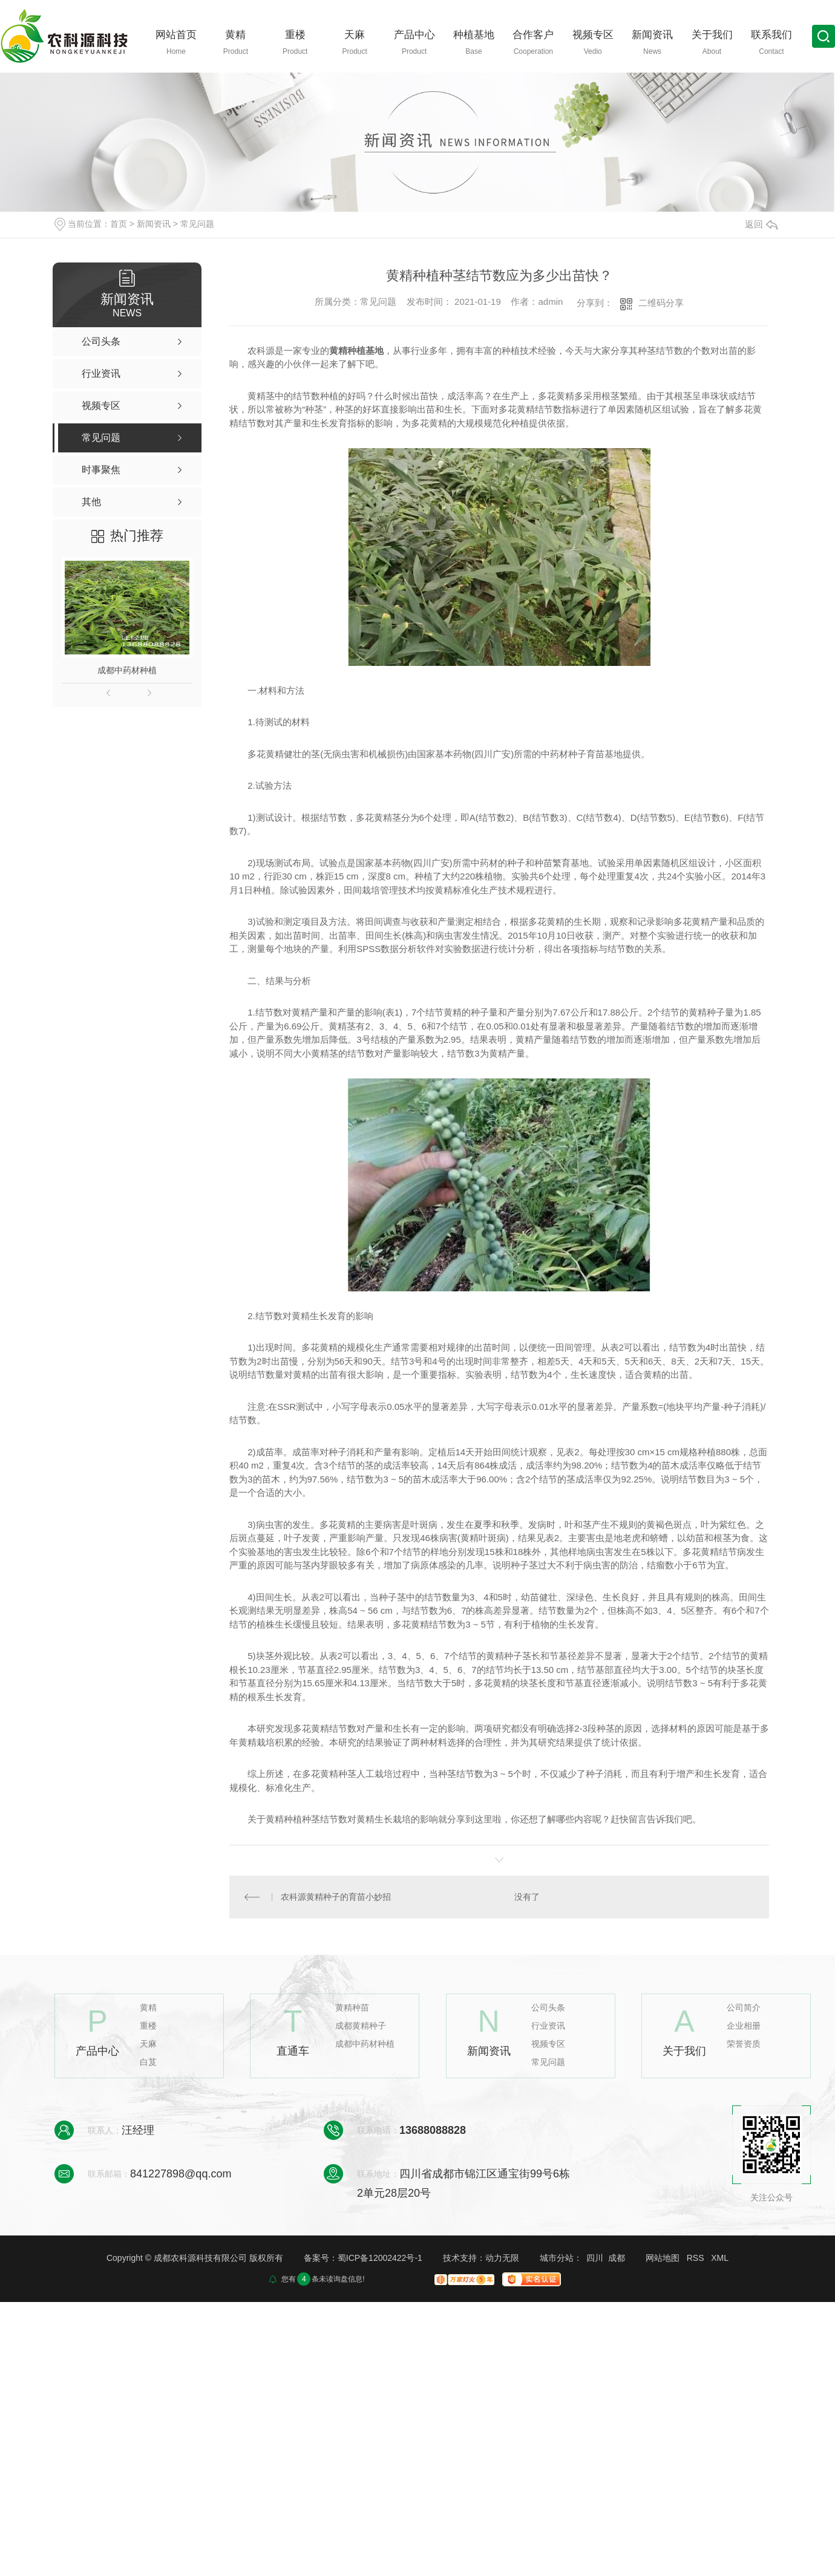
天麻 (148, 2044)
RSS (695, 2258)
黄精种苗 (352, 2007)
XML (720, 2258)
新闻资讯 (154, 224)
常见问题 (197, 224)
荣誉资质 (744, 2044)
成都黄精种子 (360, 2025)
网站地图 (662, 2258)
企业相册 (744, 2025)
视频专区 (548, 2044)
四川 (594, 2258)
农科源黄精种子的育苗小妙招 (336, 1897)
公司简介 (744, 2007)
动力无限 (502, 2258)
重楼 (148, 2025)
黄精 (148, 2007)
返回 (761, 224)
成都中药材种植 (127, 670)
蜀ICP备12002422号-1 (380, 2258)
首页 (118, 224)
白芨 (148, 2062)
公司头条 (548, 2007)
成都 (616, 2258)
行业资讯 (548, 2025)
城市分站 (557, 2258)
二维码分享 (661, 303)
